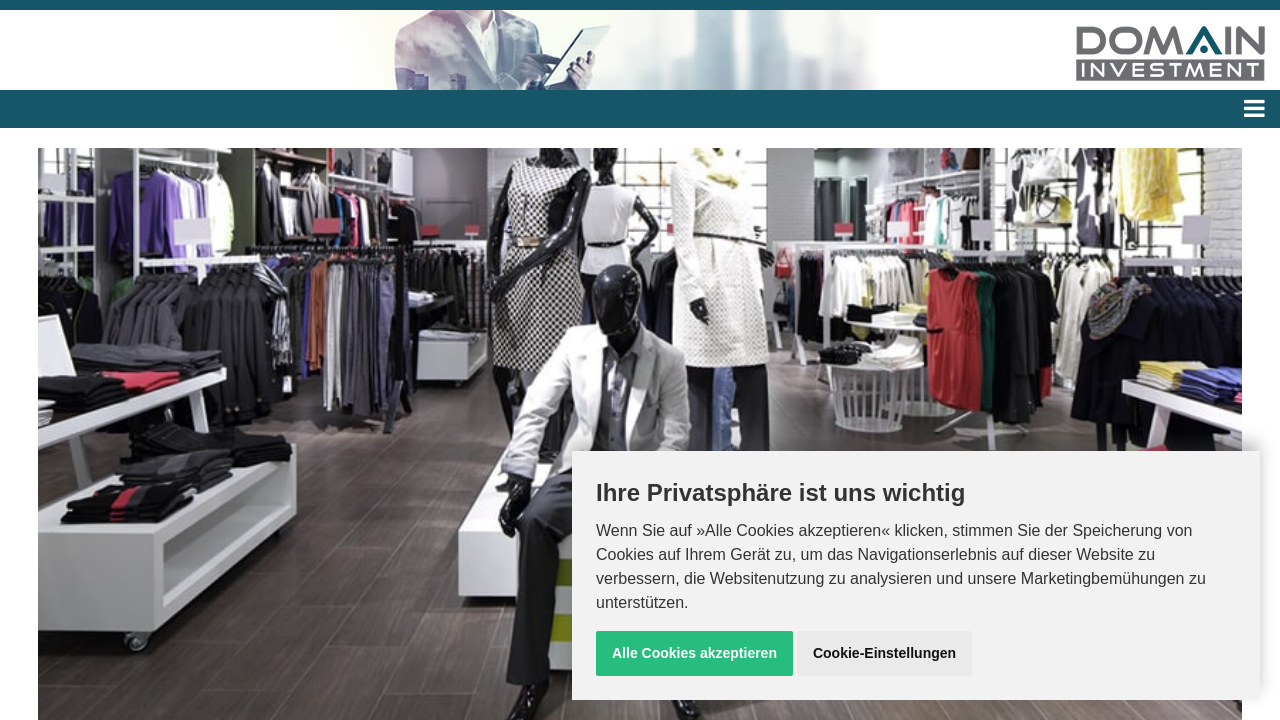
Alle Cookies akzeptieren (694, 653)
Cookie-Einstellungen (884, 653)
